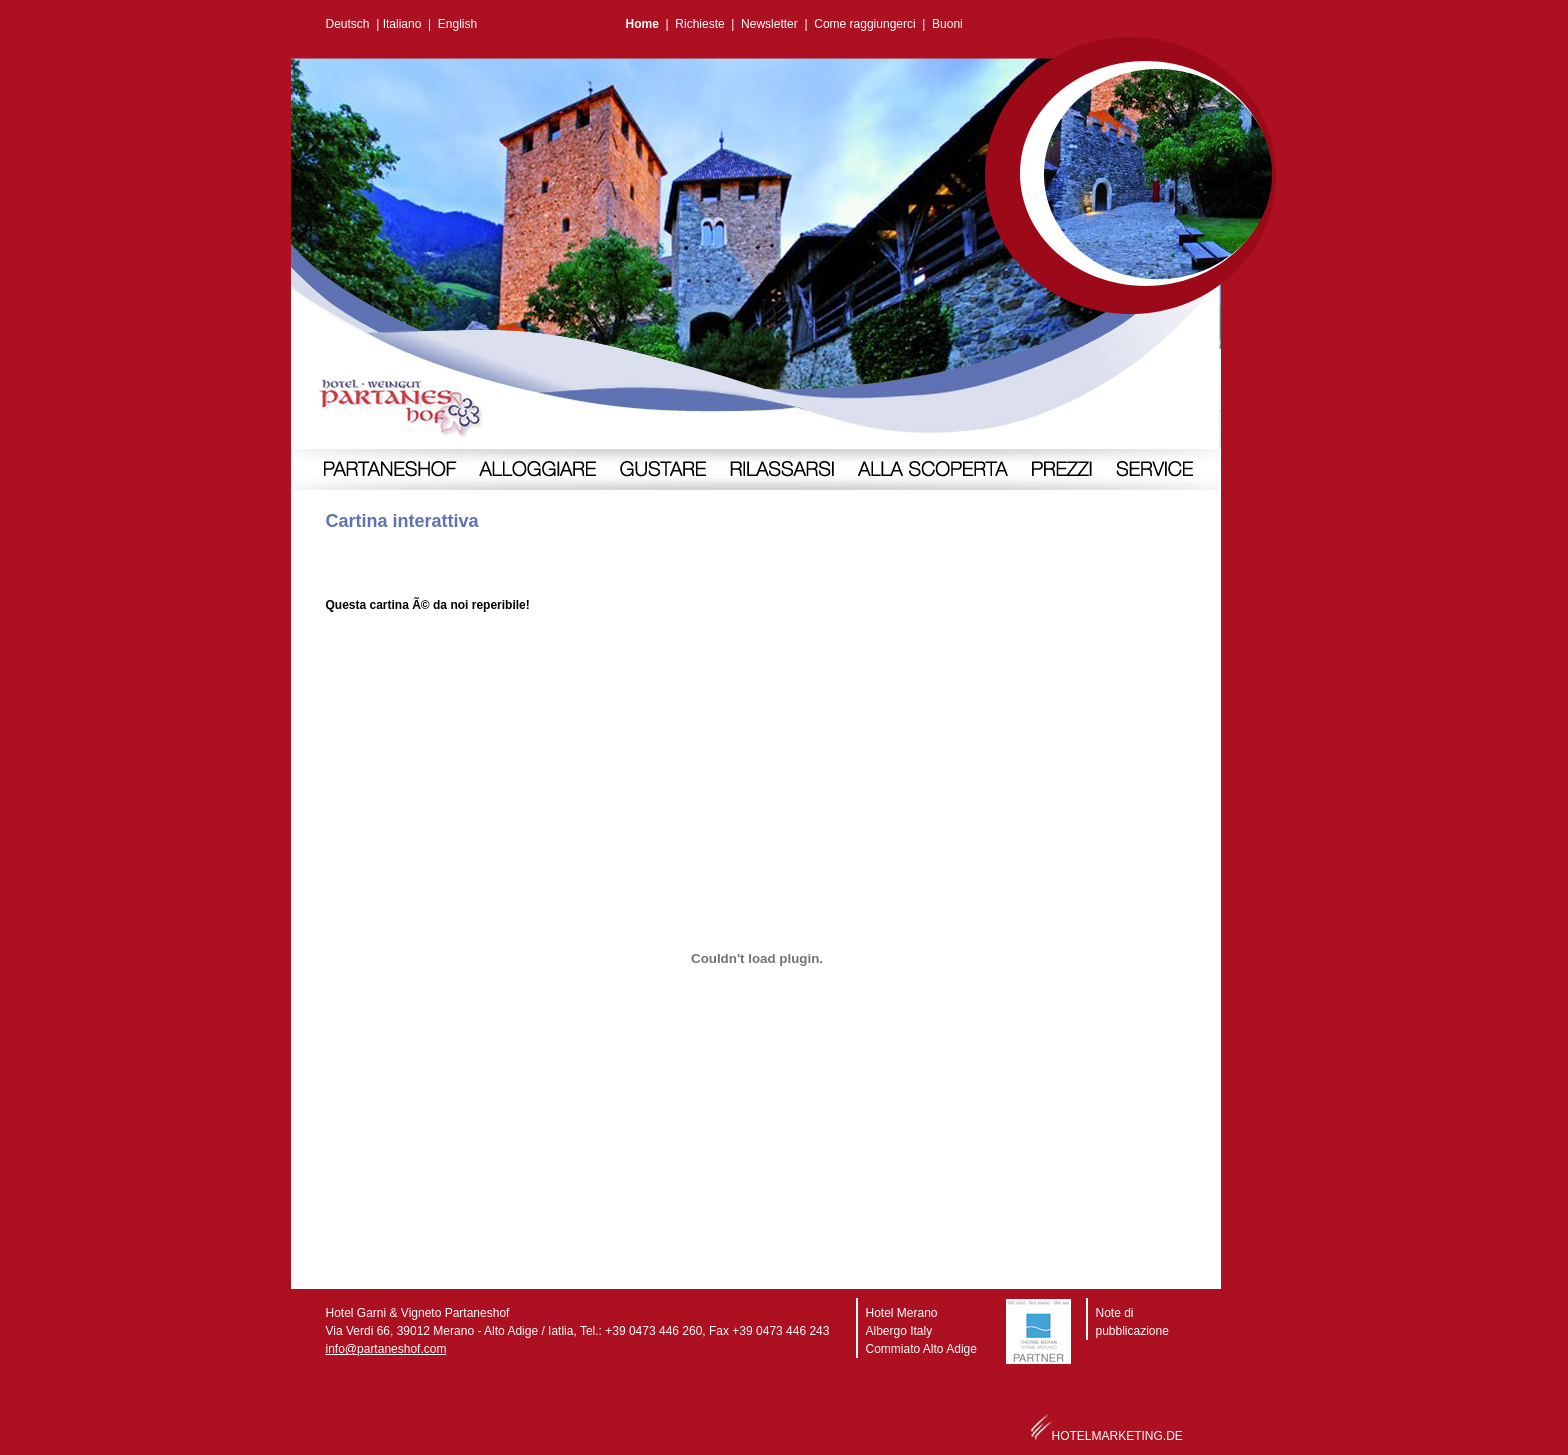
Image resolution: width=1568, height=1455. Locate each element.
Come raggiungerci (864, 24)
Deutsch (348, 24)
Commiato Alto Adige (921, 1349)
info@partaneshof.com (386, 1349)
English (457, 24)
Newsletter (769, 24)
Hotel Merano (902, 1313)
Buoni (947, 24)
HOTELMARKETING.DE (1117, 1436)
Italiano (402, 24)
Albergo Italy (899, 1331)
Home (642, 24)
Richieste (699, 24)
